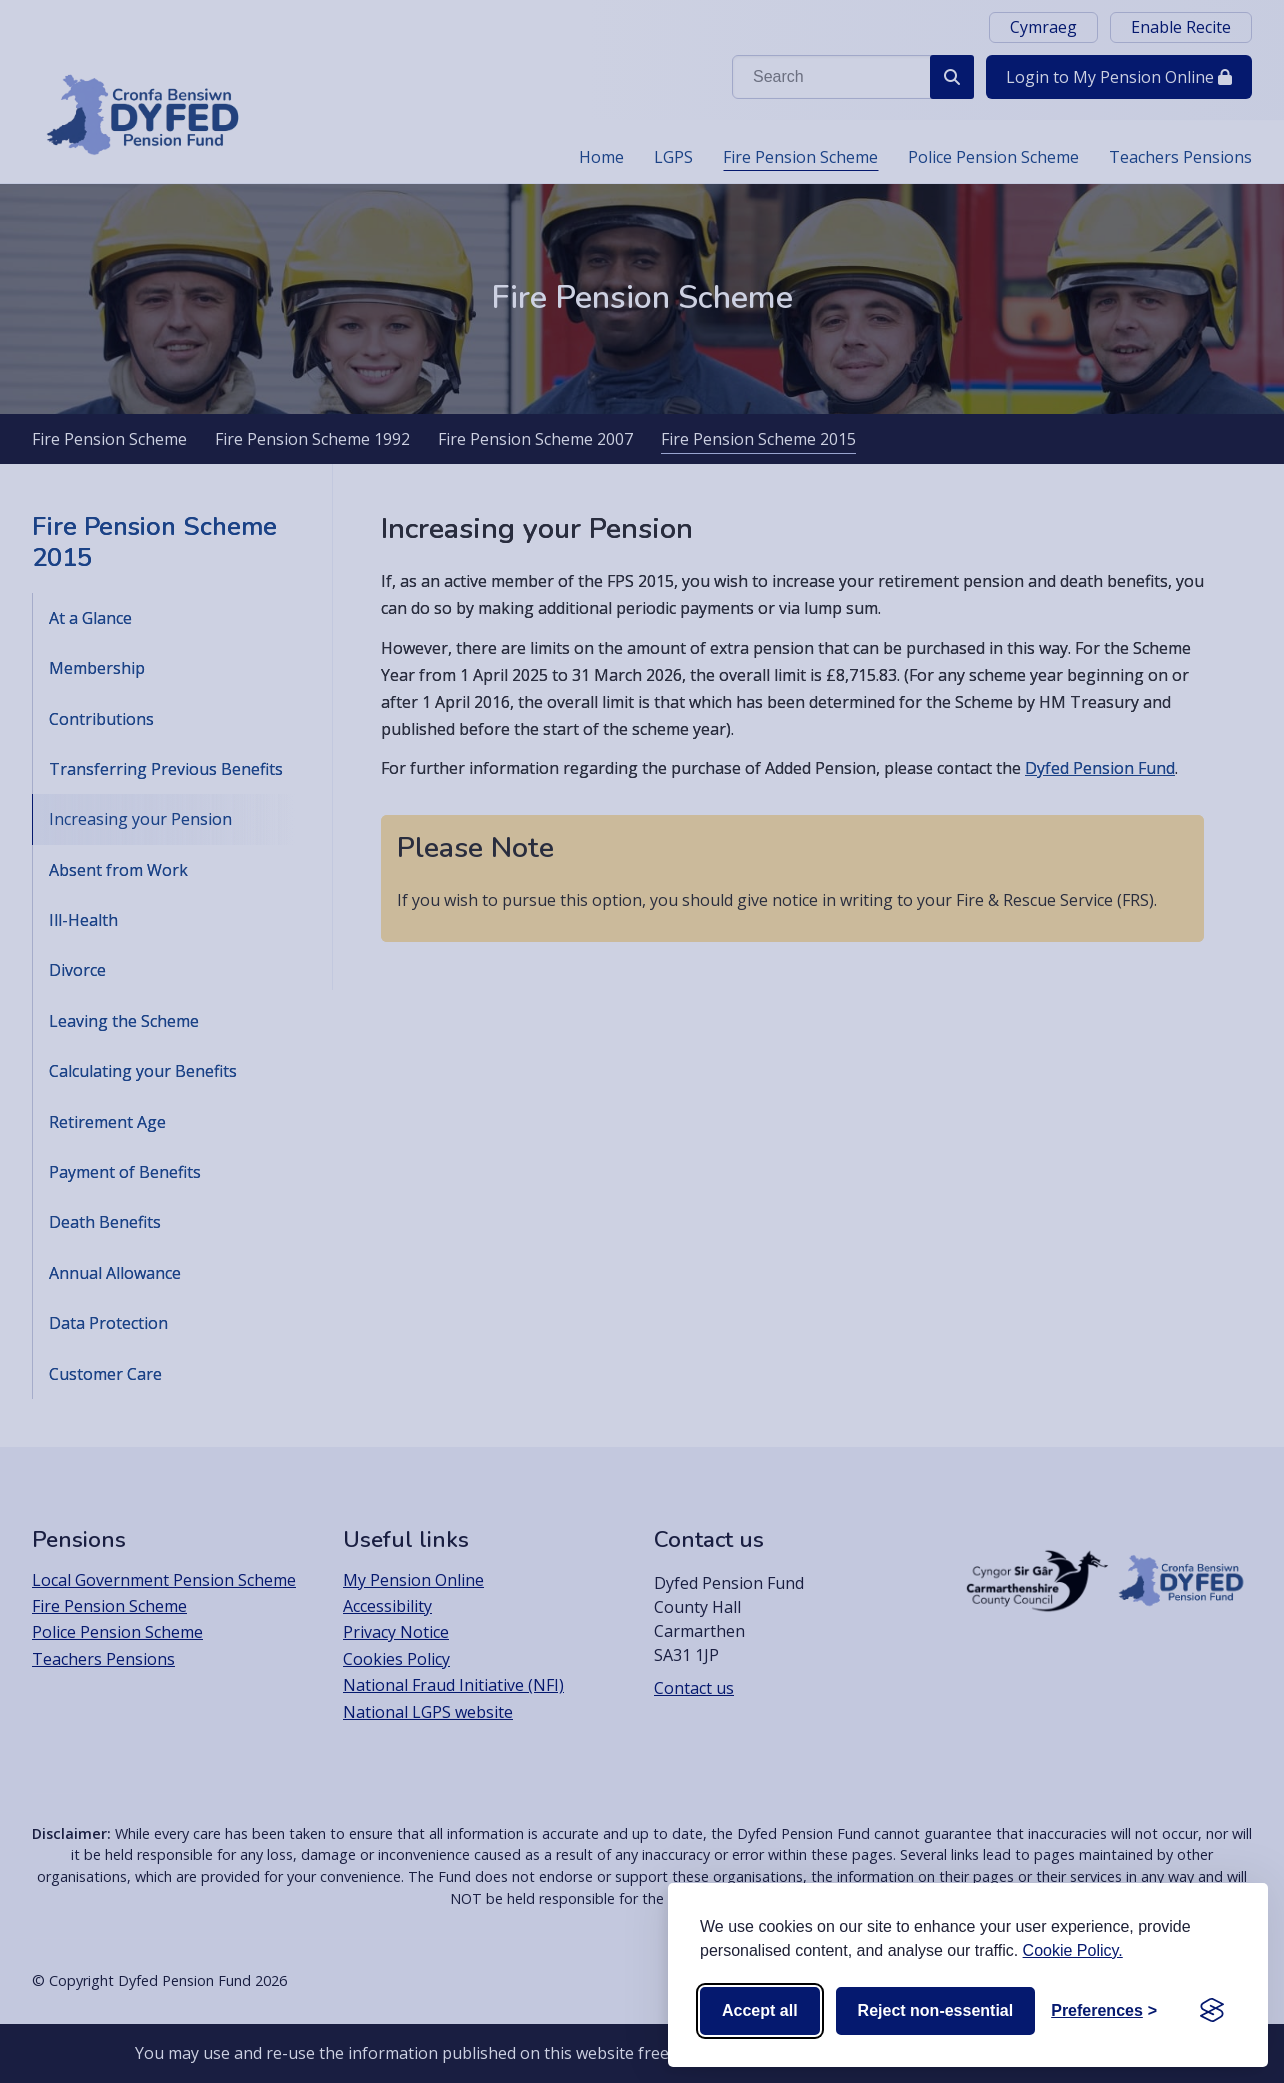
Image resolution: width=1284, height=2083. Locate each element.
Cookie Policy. (1073, 1950)
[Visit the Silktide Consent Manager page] (1212, 2011)
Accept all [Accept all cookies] (760, 2010)
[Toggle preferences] (1104, 2011)
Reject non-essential (936, 2010)
